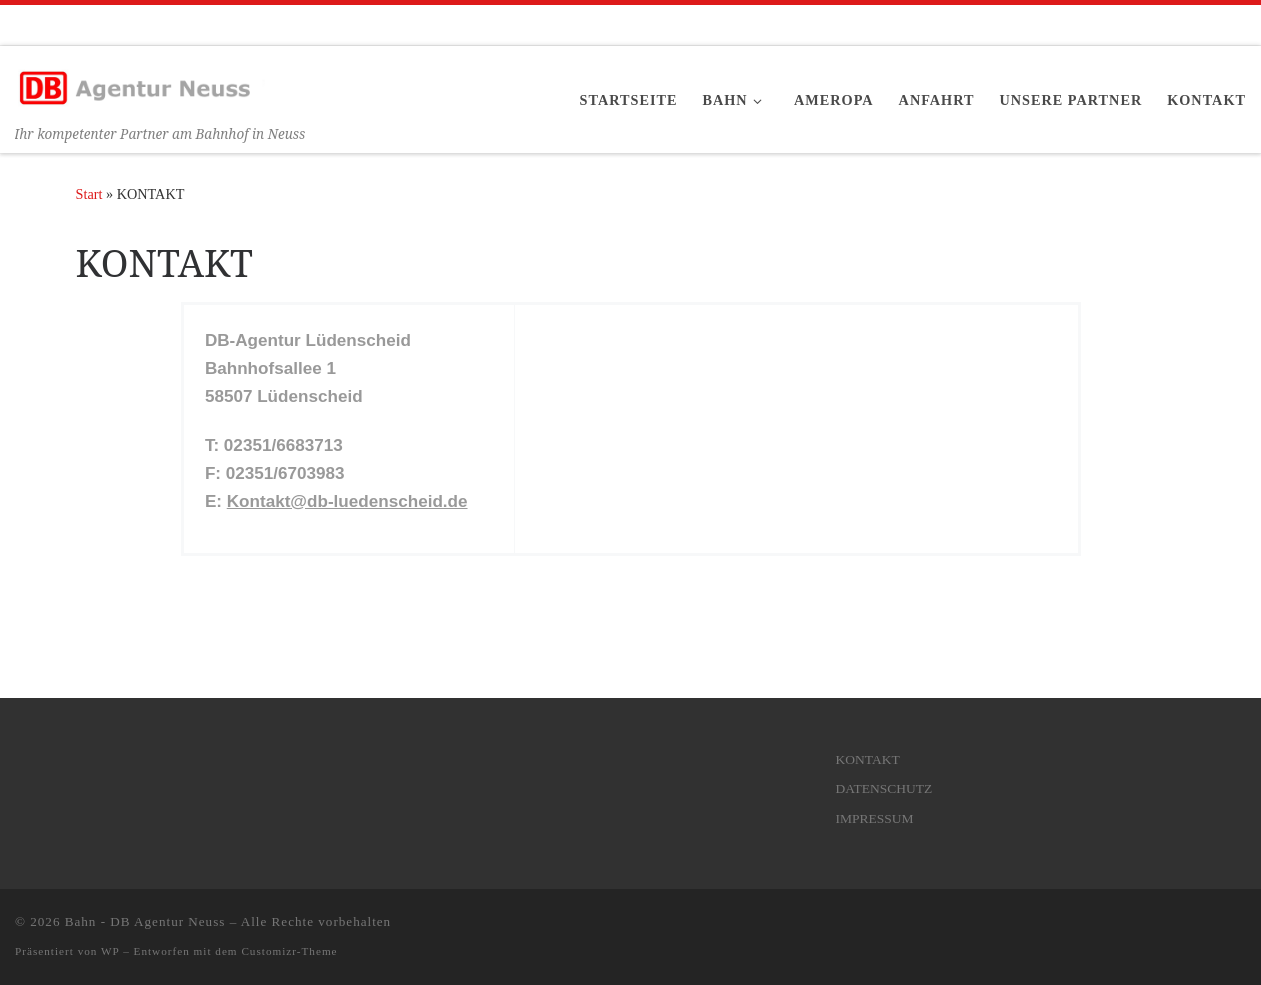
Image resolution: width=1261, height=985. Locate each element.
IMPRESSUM (875, 818)
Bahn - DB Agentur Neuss (145, 921)
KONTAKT (868, 759)
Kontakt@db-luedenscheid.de (347, 501)
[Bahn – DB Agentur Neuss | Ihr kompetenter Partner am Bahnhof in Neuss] (140, 83)
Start (89, 194)
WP (110, 951)
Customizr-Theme (289, 951)
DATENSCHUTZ (884, 788)
